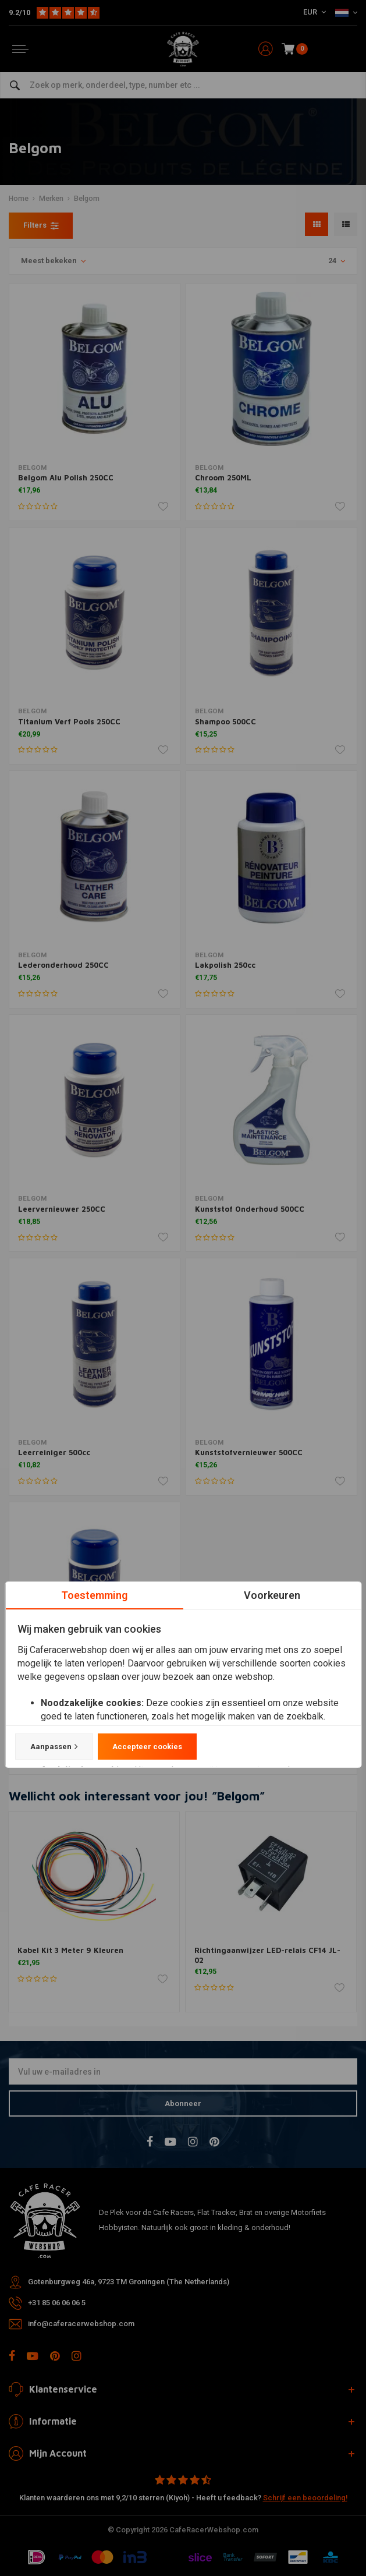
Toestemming (94, 1595)
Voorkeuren (272, 1595)
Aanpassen (53, 1746)
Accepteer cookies (147, 1746)
